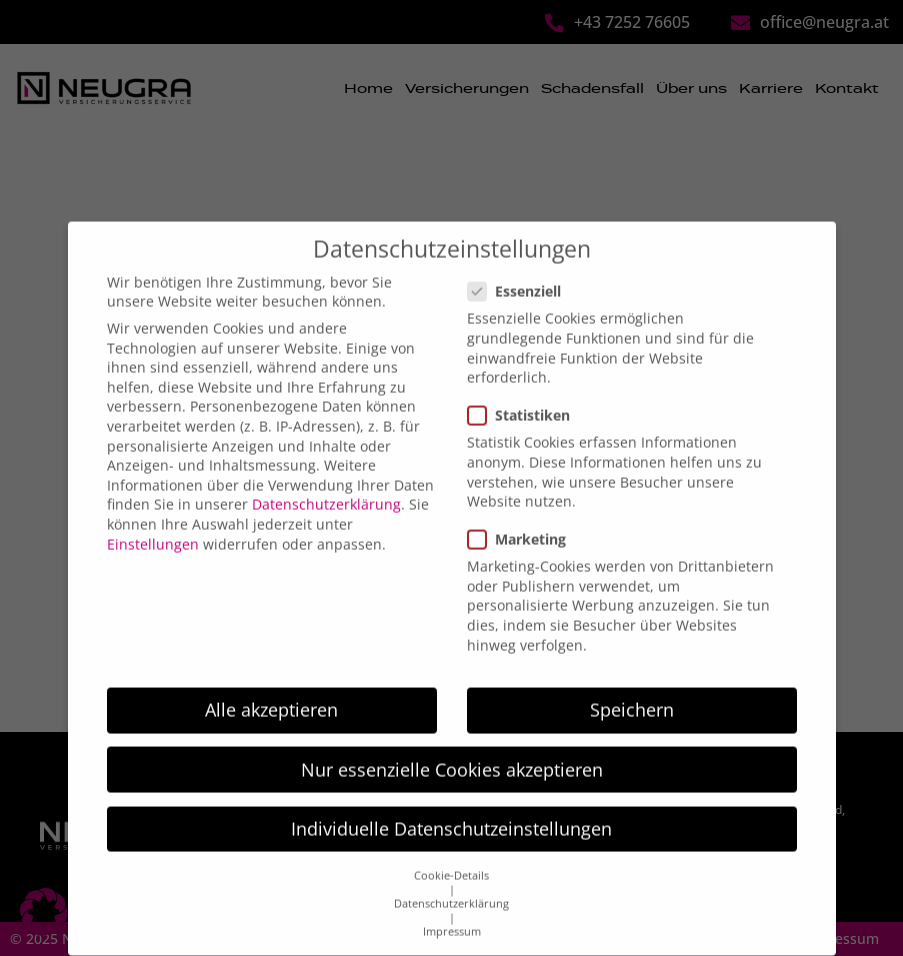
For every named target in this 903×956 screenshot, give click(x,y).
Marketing (523, 514)
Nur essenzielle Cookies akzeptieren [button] (452, 745)
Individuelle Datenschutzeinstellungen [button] (451, 804)
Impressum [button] (452, 907)
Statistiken (525, 390)
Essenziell (520, 266)
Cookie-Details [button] (451, 851)
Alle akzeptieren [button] (271, 685)
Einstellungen (153, 519)
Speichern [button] (632, 685)
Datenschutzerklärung (326, 479)
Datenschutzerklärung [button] (451, 879)
